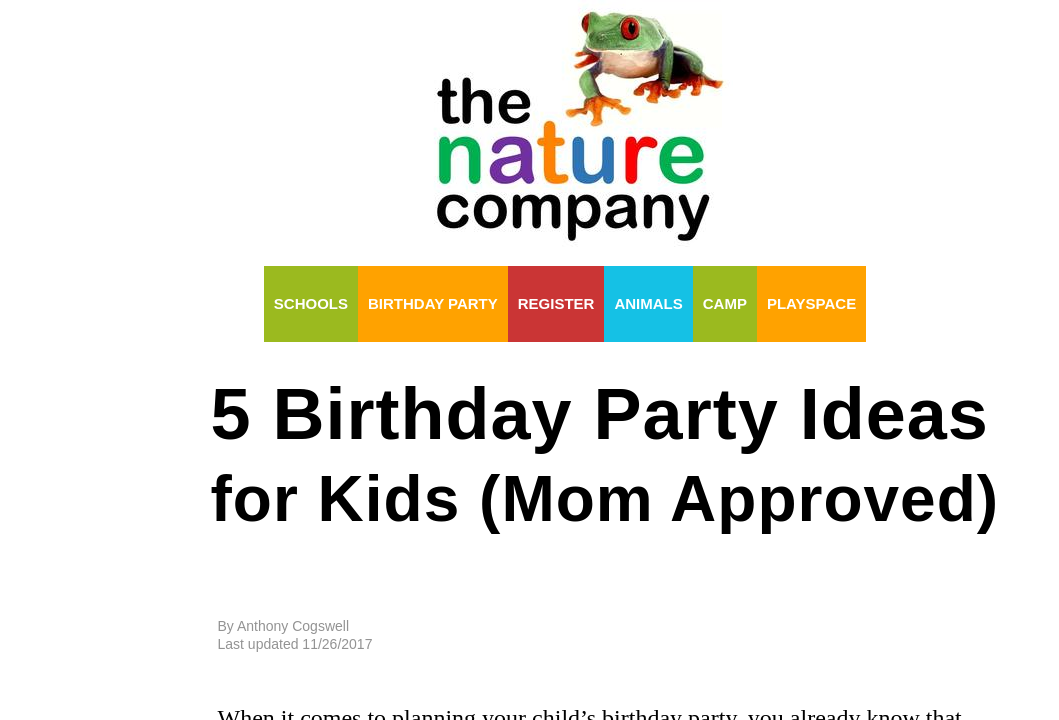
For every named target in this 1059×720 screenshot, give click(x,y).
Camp (725, 303)
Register (556, 303)
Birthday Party (433, 303)
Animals (648, 303)
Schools (311, 303)
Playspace (811, 303)
